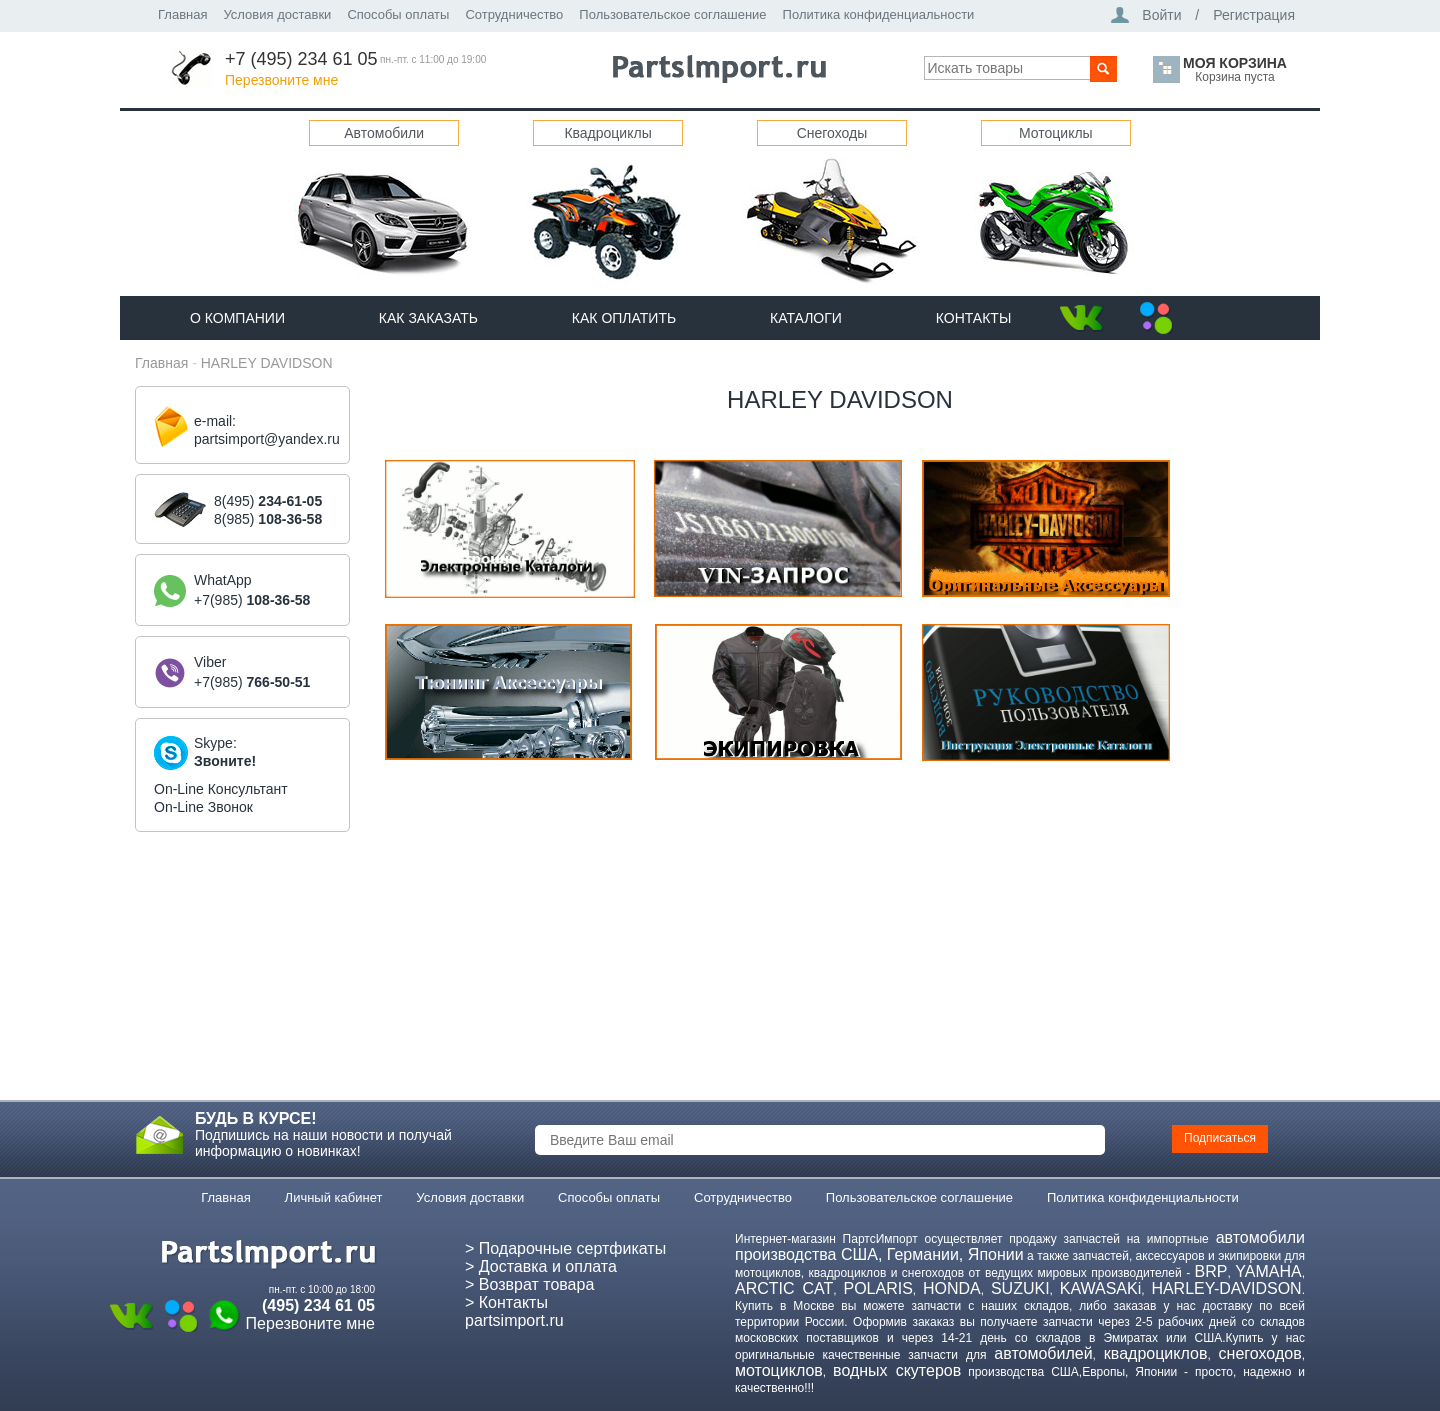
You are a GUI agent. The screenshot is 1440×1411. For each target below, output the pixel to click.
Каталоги (806, 318)
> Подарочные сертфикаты (565, 1248)
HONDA (952, 1288)
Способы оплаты (398, 14)
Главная (182, 14)
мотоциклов (779, 1370)
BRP (1211, 1271)
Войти (1161, 15)
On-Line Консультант (221, 789)
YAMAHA (1268, 1271)
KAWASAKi (1101, 1288)
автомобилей (1043, 1353)
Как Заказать (428, 318)
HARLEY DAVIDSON (267, 363)
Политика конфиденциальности (879, 14)
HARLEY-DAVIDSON (1226, 1288)
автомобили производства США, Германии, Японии (1020, 1246)
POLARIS (877, 1288)
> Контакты (506, 1302)
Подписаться (1220, 1138)
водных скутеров (897, 1370)
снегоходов (1260, 1353)
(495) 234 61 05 (318, 1305)
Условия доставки (277, 14)
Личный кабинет (334, 1197)
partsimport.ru (514, 1320)
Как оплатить (624, 318)
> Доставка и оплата (541, 1266)
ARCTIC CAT (784, 1288)
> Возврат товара (529, 1284)
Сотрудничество (514, 14)
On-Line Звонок (203, 807)
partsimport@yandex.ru (267, 439)
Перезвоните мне (281, 80)
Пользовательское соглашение (672, 14)
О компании (237, 318)
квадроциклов (1156, 1353)
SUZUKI (1020, 1288)
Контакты (974, 318)
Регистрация (1254, 15)
